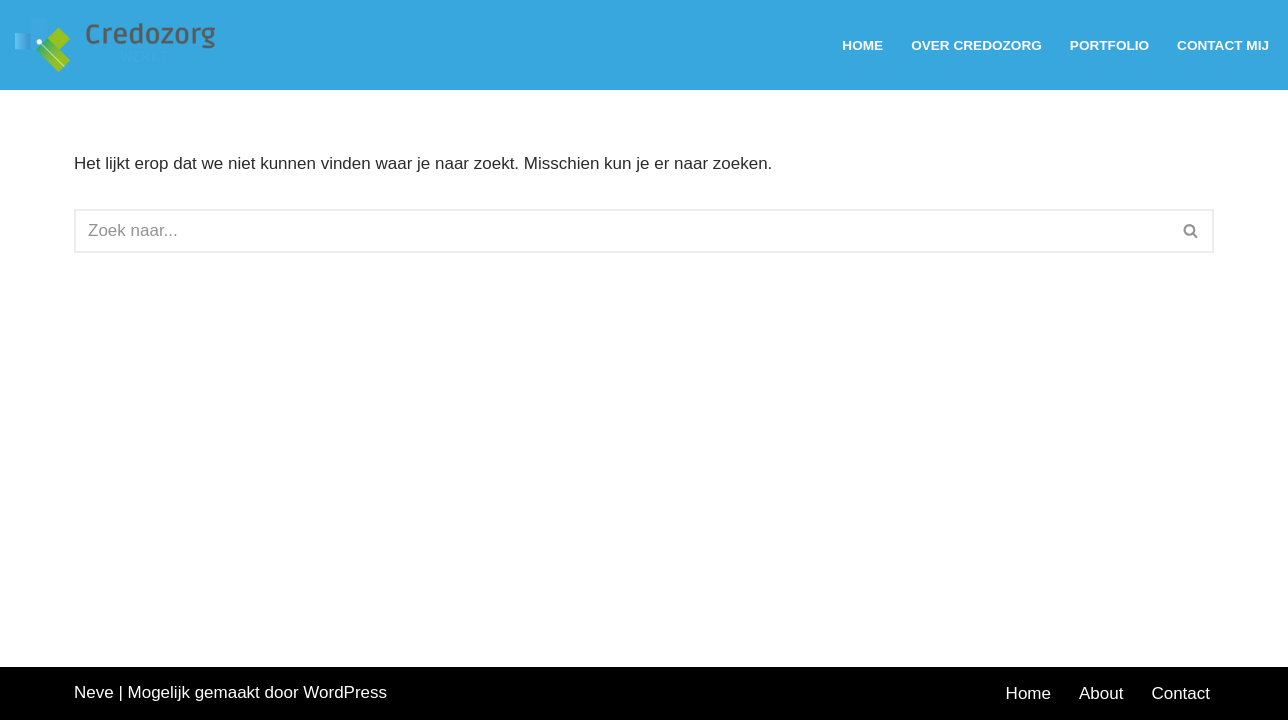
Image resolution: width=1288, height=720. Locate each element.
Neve (94, 692)
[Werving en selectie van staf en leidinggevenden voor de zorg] (120, 45)
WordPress (345, 692)
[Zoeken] (621, 231)
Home (862, 45)
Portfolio (1109, 45)
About (1101, 693)
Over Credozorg (976, 45)
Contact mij (1223, 45)
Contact (1180, 693)
